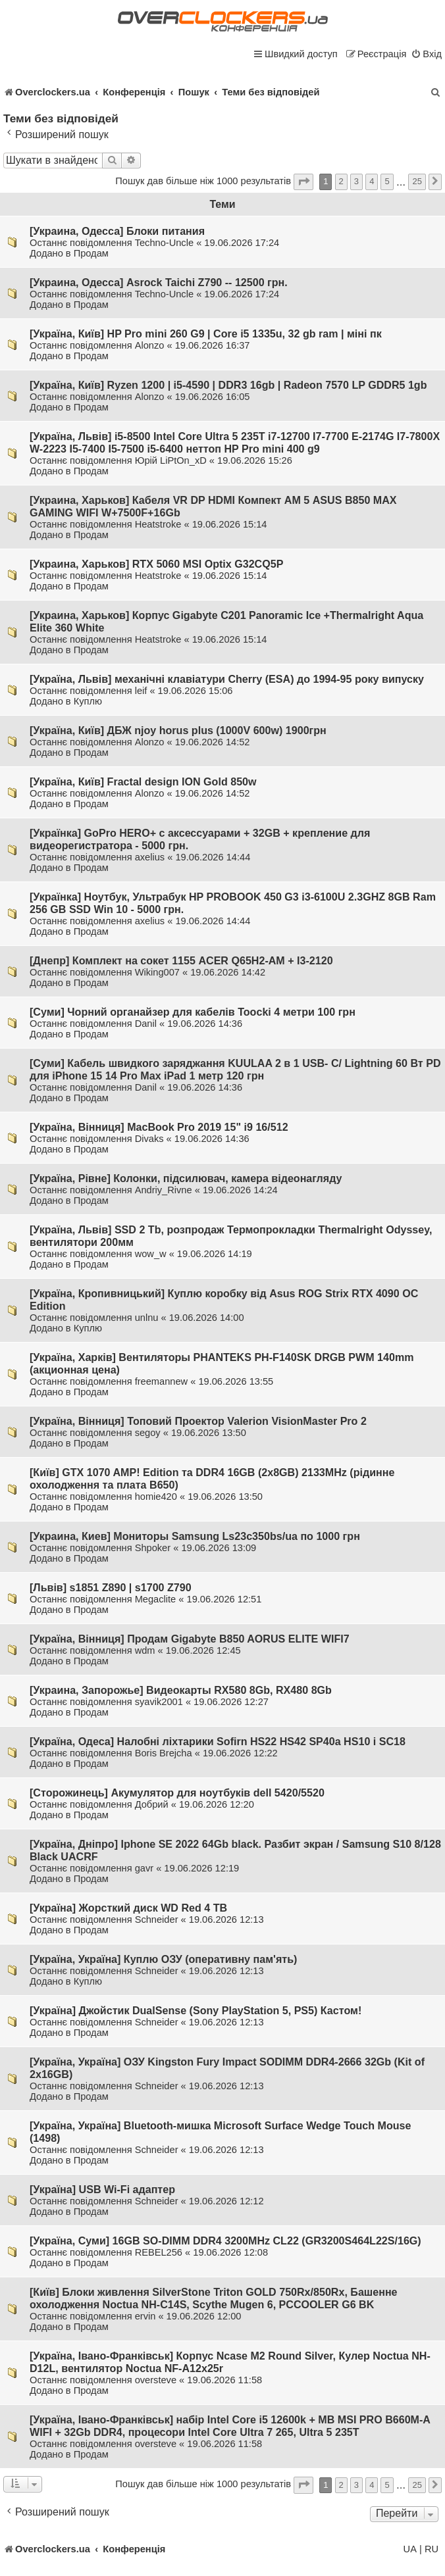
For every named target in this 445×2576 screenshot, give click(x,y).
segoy (148, 1432)
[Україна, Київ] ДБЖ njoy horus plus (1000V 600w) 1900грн (178, 730)
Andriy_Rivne (163, 1190)
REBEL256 (158, 2252)
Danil (146, 1023)
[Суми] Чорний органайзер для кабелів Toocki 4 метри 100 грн (192, 1012)
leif (141, 690)
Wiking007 (157, 972)
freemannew (161, 1381)
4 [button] (371, 181)
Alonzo (150, 345)
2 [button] (341, 181)
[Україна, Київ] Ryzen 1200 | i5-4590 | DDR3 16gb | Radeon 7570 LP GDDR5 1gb (228, 385)
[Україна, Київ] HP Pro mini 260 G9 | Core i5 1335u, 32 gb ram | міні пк (206, 333)
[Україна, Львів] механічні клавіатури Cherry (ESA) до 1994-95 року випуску (227, 679)
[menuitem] (426, 53)
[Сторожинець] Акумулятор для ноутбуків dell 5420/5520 (177, 1792)
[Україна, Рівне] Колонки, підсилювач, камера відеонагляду (186, 1178)
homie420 (156, 1496)
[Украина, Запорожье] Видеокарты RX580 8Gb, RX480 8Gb (181, 1690)
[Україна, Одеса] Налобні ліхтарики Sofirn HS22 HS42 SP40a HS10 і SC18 (218, 1741)
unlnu (147, 1317)
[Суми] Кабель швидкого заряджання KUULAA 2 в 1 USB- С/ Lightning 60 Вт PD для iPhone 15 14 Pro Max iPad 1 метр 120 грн (235, 1069)
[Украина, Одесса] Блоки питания (117, 231)
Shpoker (152, 1548)
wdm (145, 1650)
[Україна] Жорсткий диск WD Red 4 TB (128, 1908)
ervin (145, 2316)
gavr (144, 1868)
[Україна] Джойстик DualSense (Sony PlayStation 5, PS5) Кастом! (195, 2010)
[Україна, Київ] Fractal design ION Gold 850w (143, 781)
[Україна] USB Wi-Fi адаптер (102, 2189)
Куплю (88, 701)
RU (431, 2549)
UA (410, 2549)
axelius (150, 857)
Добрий (152, 1804)
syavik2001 (159, 1702)
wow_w (151, 1254)
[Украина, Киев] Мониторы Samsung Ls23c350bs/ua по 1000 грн (195, 1536)
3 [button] (356, 181)
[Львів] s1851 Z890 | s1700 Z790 (111, 1587)
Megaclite (155, 1599)
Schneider (156, 1919)
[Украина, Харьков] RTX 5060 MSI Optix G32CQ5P (156, 564)
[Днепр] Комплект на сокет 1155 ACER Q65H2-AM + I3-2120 (181, 960)
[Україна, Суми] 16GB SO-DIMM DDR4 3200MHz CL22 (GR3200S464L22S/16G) (225, 2240)
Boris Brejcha (163, 1753)
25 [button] (416, 181)
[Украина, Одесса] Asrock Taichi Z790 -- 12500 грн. (159, 282)
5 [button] (386, 181)
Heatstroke (158, 524)
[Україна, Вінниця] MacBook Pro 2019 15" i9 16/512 (159, 1127)
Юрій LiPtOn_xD (171, 460)
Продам (91, 253)
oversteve (155, 2380)
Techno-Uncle (164, 242)
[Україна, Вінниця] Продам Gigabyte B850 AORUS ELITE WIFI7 (190, 1639)
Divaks (149, 1138)
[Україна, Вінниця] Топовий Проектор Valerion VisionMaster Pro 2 (198, 1421)
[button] (303, 182)
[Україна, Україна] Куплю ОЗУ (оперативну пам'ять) (163, 1959)
